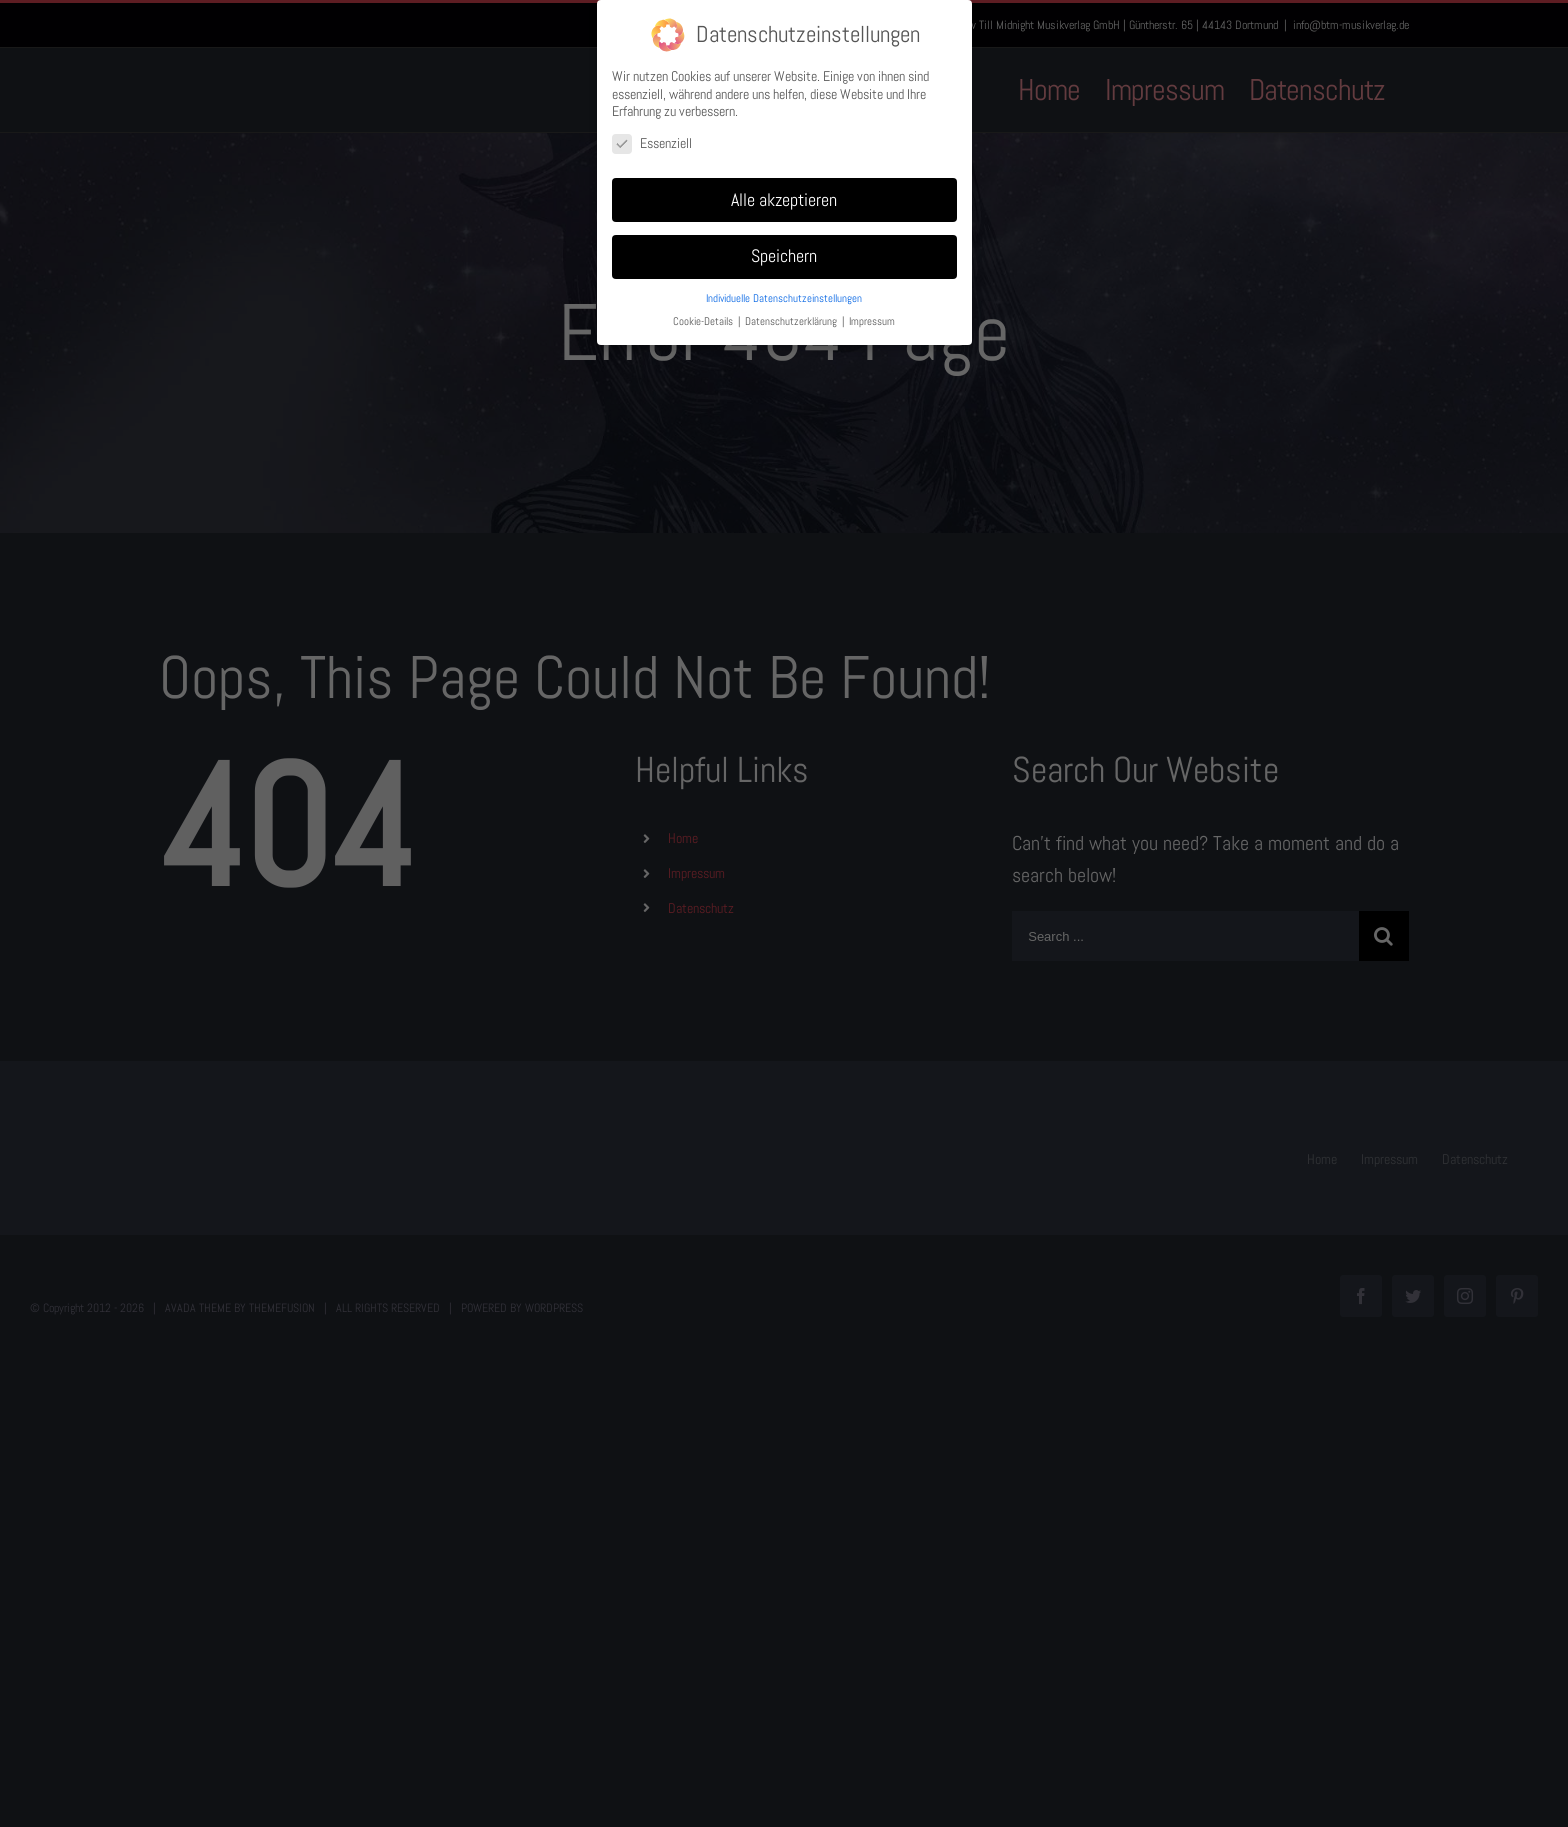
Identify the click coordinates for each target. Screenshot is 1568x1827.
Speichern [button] (784, 256)
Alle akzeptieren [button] (784, 200)
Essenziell (652, 143)
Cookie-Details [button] (704, 321)
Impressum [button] (872, 321)
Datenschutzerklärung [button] (792, 321)
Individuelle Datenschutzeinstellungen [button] (784, 298)
